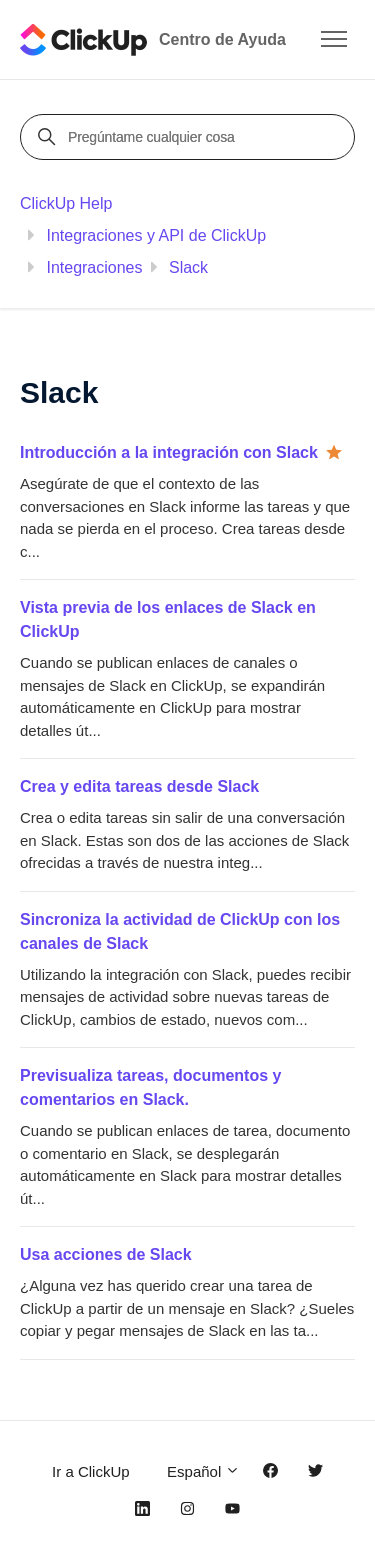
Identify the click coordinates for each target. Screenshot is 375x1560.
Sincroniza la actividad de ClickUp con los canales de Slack (180, 931)
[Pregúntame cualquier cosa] (190, 137)
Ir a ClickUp (91, 1471)
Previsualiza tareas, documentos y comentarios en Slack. (150, 1087)
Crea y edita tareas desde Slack (139, 786)
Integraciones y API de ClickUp (156, 235)
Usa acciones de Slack (106, 1254)
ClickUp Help (66, 203)
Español (203, 1471)
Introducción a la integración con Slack (169, 452)
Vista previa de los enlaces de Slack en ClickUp (168, 619)
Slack (188, 267)
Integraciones (94, 267)
